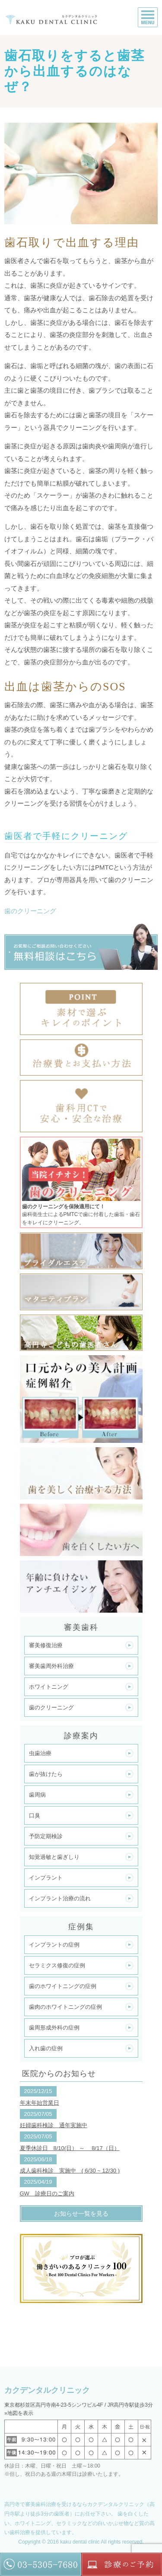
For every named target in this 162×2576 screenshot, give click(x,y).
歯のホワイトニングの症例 (62, 1986)
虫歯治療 (40, 1753)
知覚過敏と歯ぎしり (54, 1857)
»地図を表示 (18, 2413)
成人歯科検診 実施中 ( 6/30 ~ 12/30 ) (70, 2170)
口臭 (34, 1815)
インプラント (46, 1877)
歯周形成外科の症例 (54, 2027)
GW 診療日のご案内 (47, 2193)
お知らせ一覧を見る (81, 2213)
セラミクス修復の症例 (57, 1965)
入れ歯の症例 (46, 2048)
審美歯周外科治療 (51, 1666)
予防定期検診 (46, 1836)
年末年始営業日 (39, 2103)
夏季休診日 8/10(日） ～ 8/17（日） (70, 2148)
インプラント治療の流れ (60, 1898)
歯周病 (37, 1794)
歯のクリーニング (30, 911)
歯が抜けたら (46, 1774)
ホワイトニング (48, 1686)
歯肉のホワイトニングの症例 (65, 2007)
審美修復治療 (46, 1645)
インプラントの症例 (54, 1944)
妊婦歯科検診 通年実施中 (53, 2125)
